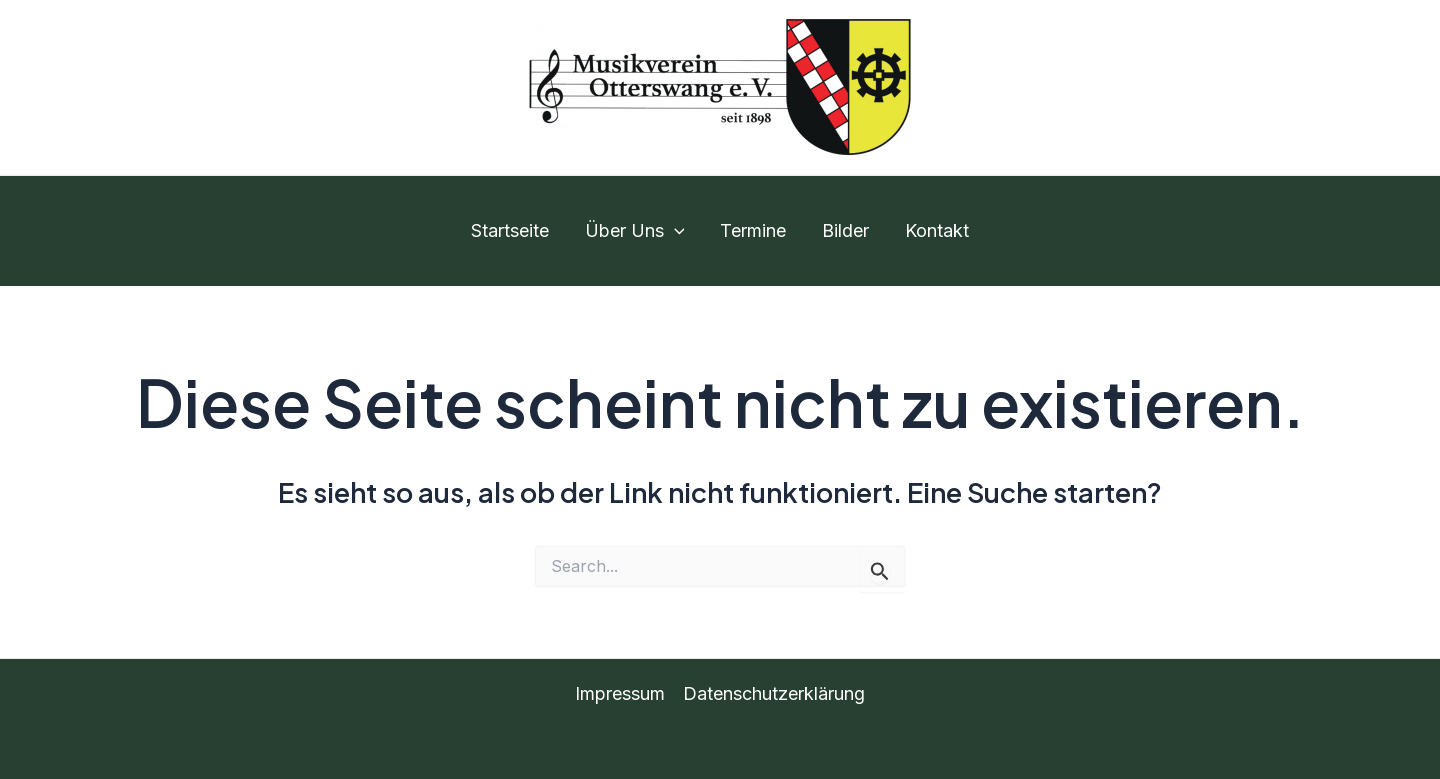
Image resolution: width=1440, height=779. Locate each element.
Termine (753, 230)
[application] (674, 231)
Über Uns (635, 231)
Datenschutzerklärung (774, 693)
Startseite (510, 230)
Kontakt (937, 230)
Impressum (620, 693)
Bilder (845, 230)
